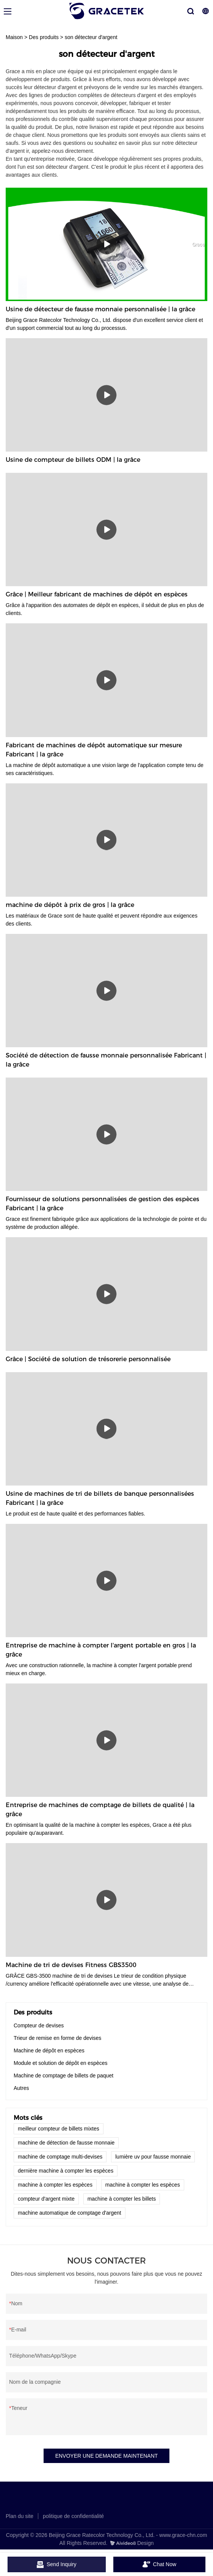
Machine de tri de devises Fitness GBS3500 (71, 1965)
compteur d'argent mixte (46, 2199)
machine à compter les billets (122, 2199)
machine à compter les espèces (55, 2185)
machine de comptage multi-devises (60, 2157)
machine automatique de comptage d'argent (69, 2213)
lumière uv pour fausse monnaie (153, 2157)
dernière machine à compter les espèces (65, 2171)
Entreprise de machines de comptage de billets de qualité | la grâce (100, 1809)
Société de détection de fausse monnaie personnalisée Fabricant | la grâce (106, 1060)
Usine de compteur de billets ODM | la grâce (73, 459)
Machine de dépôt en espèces (49, 2050)
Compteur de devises (39, 2025)
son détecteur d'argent (91, 37)
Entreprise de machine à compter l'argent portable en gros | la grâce (101, 1650)
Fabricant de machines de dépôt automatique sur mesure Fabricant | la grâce (94, 750)
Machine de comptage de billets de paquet (63, 2075)
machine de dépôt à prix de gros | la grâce (70, 904)
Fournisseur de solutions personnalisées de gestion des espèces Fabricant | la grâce (102, 1203)
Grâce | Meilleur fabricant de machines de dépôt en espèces (97, 594)
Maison (14, 37)
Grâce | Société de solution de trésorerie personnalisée (88, 1359)
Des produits (44, 37)
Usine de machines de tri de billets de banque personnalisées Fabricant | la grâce (100, 1498)
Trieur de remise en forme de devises (57, 2038)
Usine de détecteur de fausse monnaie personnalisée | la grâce (100, 309)
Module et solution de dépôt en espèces (61, 2063)
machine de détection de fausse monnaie (66, 2143)
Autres (21, 2088)
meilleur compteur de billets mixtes (58, 2129)
